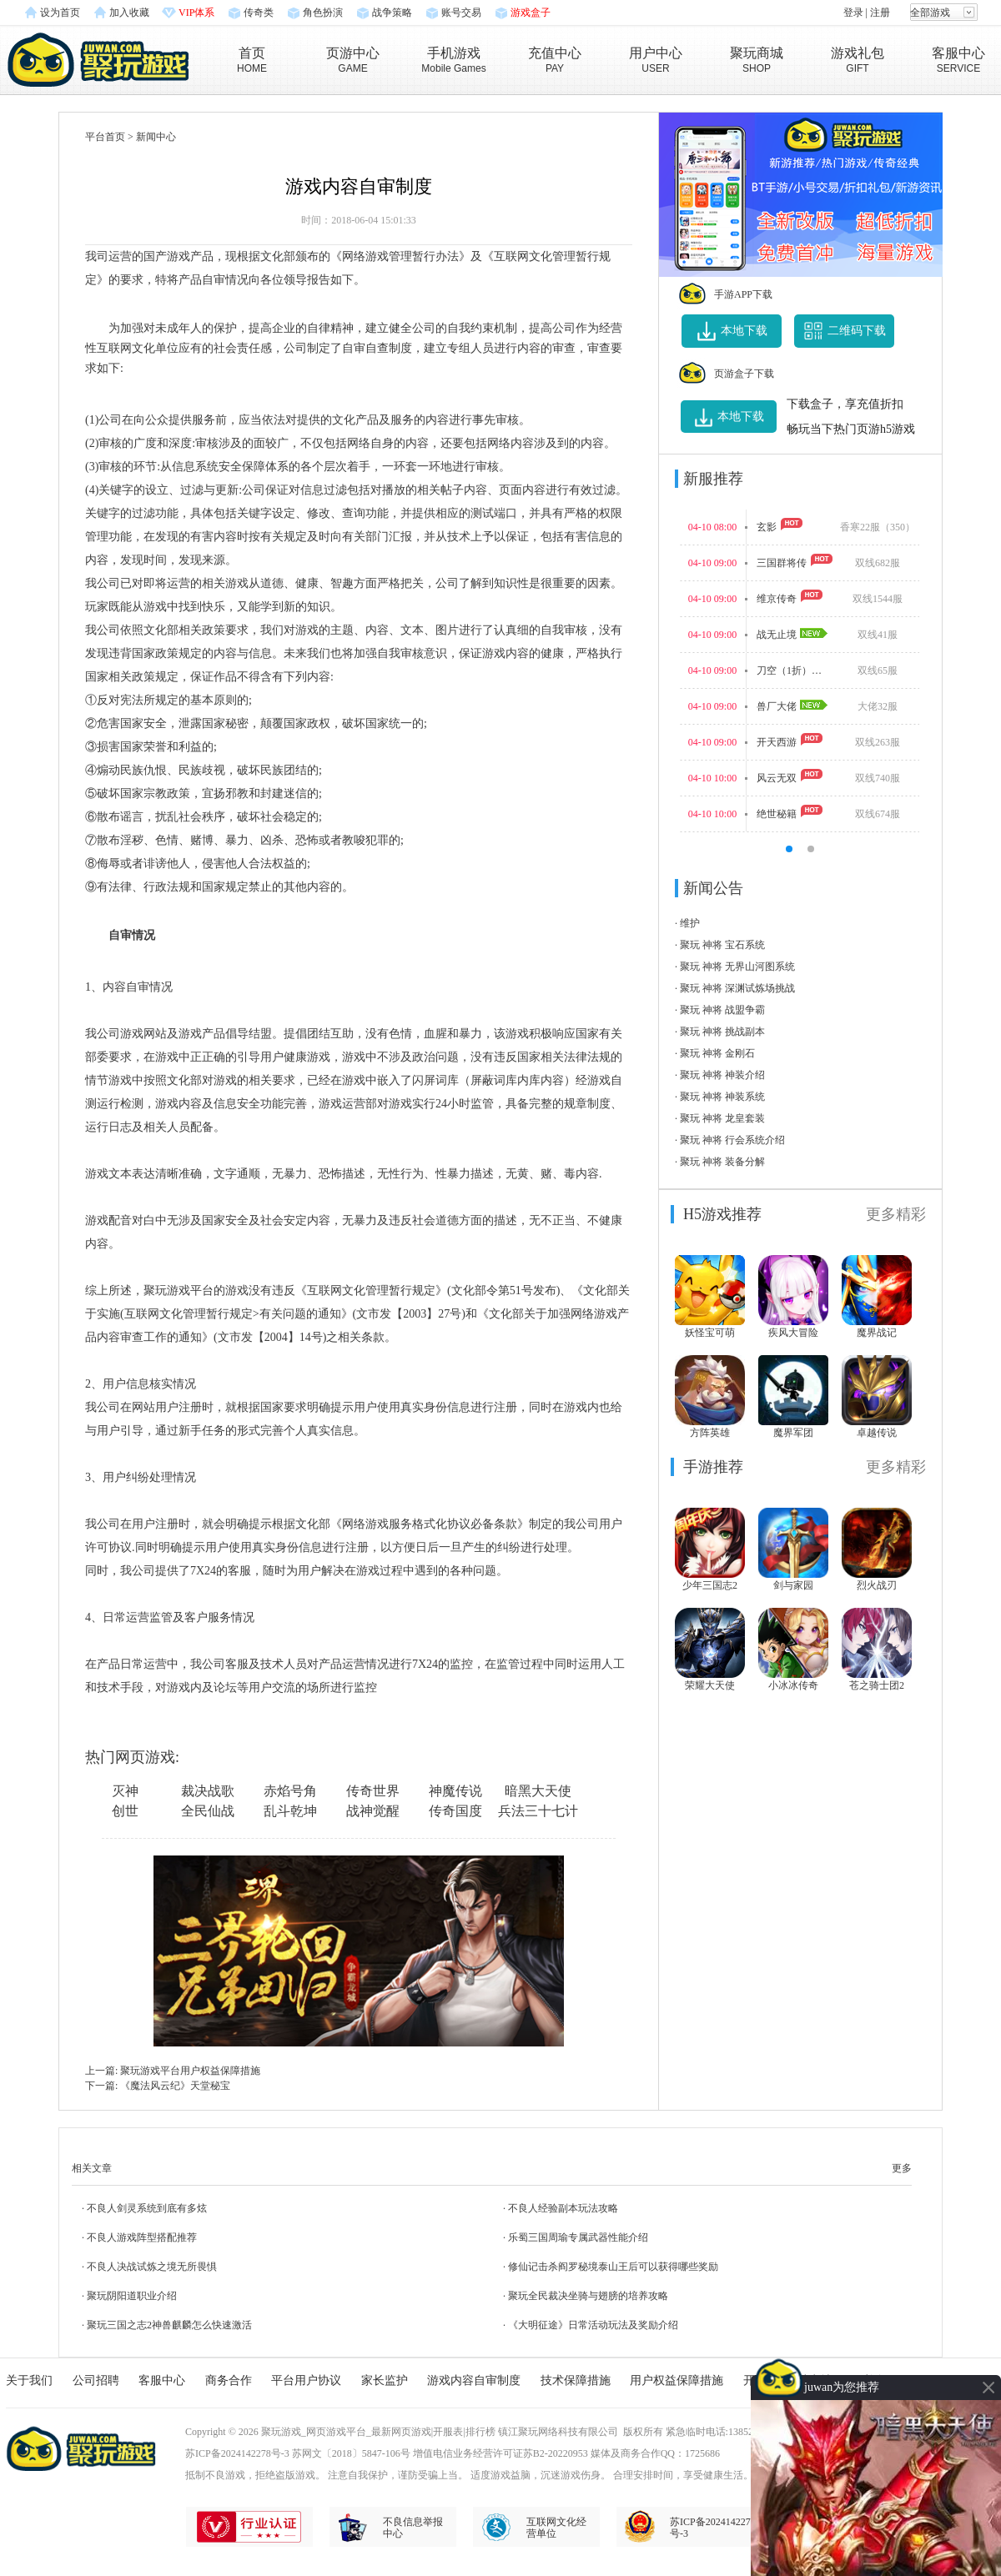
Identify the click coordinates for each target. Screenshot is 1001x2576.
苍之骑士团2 (876, 1685)
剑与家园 (793, 1585)
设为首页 (60, 12)
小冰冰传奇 (793, 1685)
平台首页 (105, 137)
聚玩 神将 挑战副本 (722, 1031)
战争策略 (392, 12)
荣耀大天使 (710, 1685)
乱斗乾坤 (290, 1811)
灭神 (125, 1791)
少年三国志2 (709, 1585)
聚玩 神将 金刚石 (717, 1053)
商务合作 (228, 2380)
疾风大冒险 (793, 1332)
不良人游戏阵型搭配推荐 (142, 2237)
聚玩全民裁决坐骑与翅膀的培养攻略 (588, 2296)
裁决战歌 (207, 1791)
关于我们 (29, 2380)
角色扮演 (323, 12)
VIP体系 (196, 12)
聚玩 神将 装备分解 (722, 1161)
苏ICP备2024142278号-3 (237, 2453)
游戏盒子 (531, 12)
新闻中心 (156, 137)
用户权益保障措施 (676, 2380)
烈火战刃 (877, 1585)
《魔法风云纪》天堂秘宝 (175, 2085)
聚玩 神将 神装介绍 (722, 1075)
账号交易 (461, 12)
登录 (853, 12)
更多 (902, 2168)
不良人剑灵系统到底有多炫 (147, 2208)
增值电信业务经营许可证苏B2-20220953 (500, 2453)
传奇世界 (373, 1791)
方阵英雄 (710, 1433)
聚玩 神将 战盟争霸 (722, 1010)
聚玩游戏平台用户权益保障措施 (190, 2070)
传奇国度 (455, 1811)
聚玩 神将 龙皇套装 (722, 1118)
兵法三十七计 (538, 1811)
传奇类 (259, 12)
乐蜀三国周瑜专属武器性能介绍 (578, 2237)
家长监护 (384, 2380)
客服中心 (161, 2380)
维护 (690, 923)
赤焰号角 (290, 1791)
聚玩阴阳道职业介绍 (132, 2296)
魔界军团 (793, 1433)
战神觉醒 (373, 1811)
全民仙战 (207, 1811)
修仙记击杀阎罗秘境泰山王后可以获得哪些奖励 (613, 2266)
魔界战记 (877, 1332)
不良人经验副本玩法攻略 (563, 2208)
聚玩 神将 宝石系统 (722, 945)
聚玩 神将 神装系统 (722, 1096)
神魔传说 (455, 1791)
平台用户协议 (306, 2380)
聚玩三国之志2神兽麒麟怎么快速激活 (169, 2325)
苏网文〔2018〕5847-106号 (351, 2453)
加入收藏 (129, 12)
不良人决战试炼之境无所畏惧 (152, 2266)
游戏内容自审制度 (474, 2380)
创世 (125, 1811)
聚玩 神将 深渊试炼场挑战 (737, 988)
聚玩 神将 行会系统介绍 (732, 1140)
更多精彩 (896, 1214)
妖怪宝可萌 (710, 1332)
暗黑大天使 (538, 1791)
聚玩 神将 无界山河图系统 (737, 966)
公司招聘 (96, 2380)
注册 (880, 12)
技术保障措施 (576, 2380)
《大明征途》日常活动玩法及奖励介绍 (593, 2325)
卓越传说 (877, 1433)
